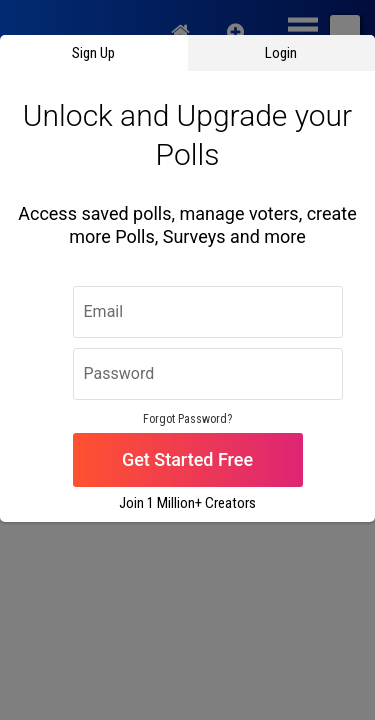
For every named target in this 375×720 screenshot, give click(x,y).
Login (281, 53)
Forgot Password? (187, 419)
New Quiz (235, 30)
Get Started (168, 459)
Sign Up (93, 53)
